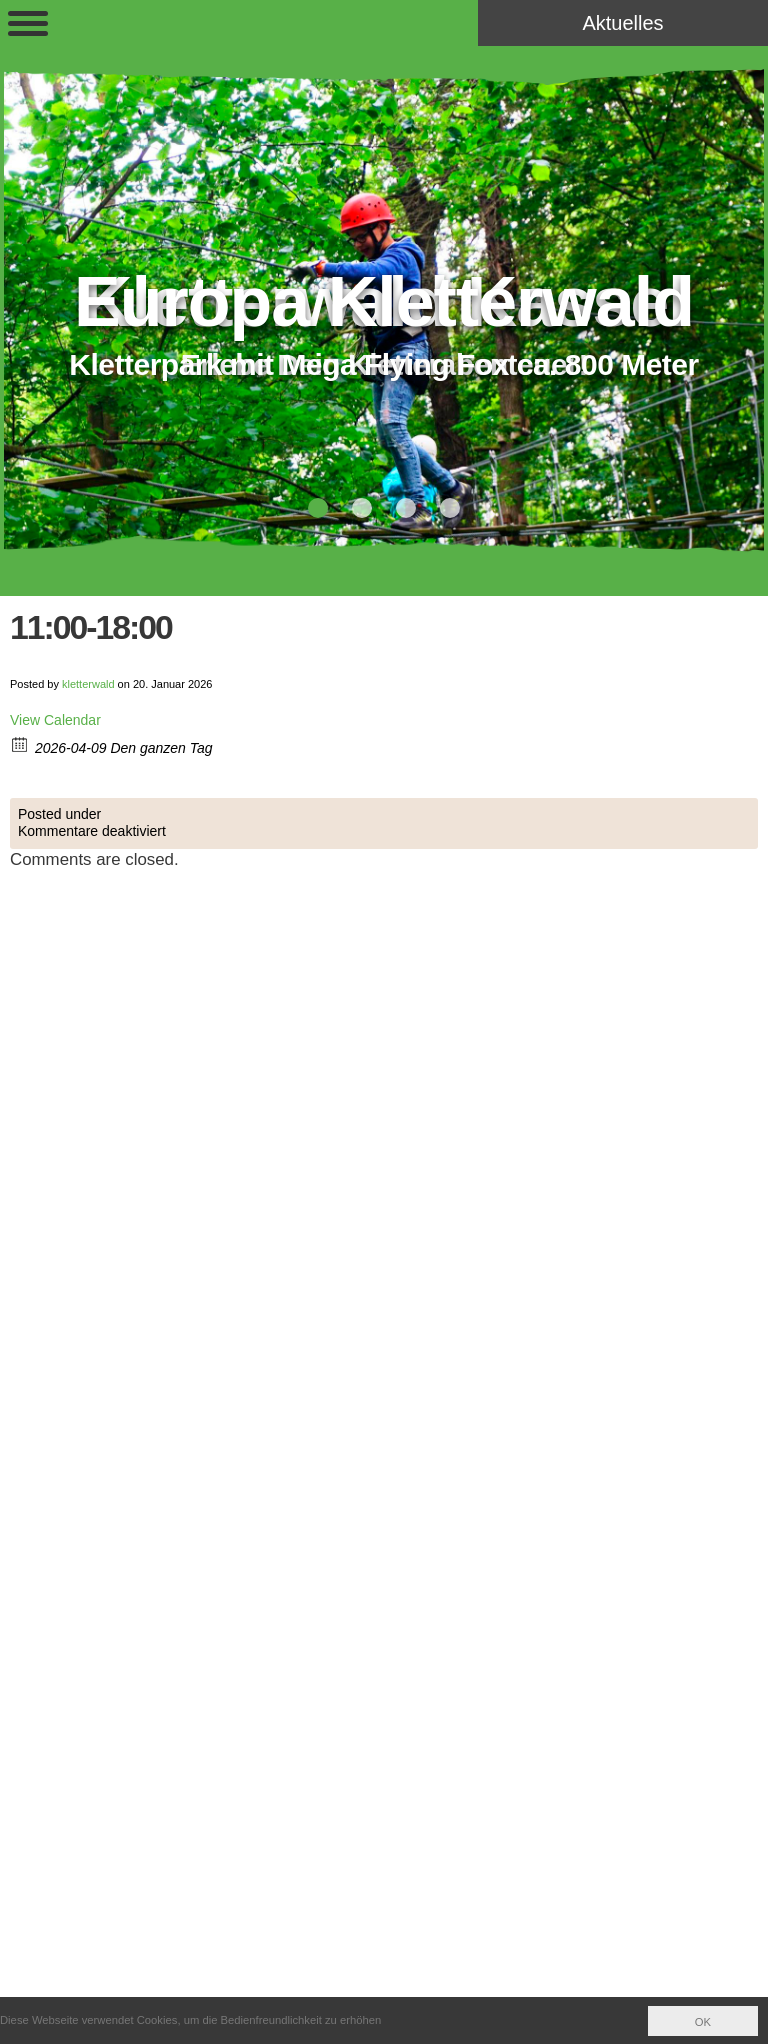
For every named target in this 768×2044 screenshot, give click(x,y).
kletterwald (88, 684)
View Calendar (55, 720)
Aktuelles (622, 23)
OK (703, 2022)
